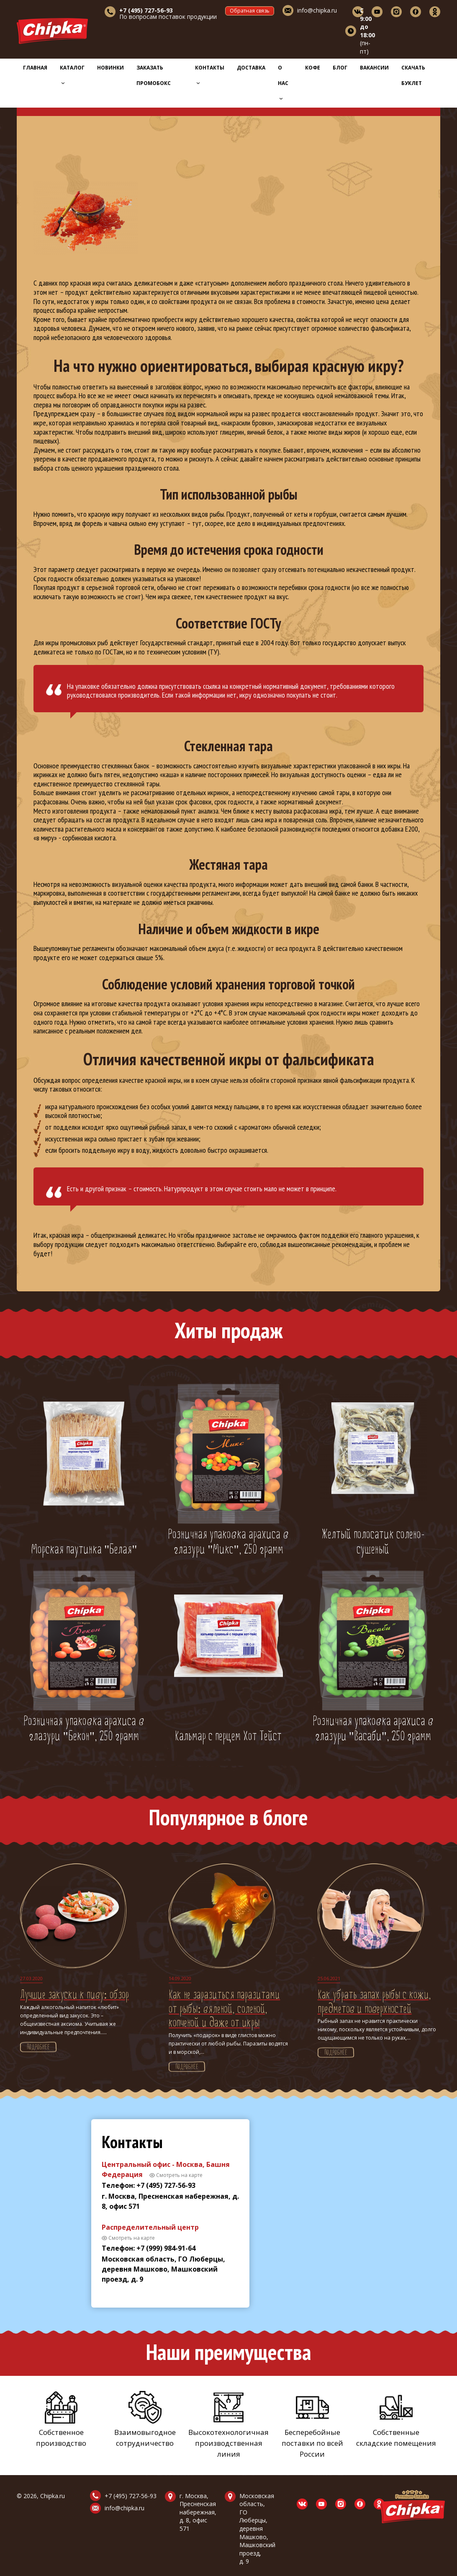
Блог (340, 67)
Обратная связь (250, 10)
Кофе (312, 67)
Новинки (110, 67)
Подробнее (38, 2047)
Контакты (209, 74)
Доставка (251, 67)
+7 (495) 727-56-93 (131, 2496)
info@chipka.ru (317, 10)
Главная (35, 67)
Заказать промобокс (153, 75)
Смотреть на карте (179, 2175)
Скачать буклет (413, 75)
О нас (283, 82)
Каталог (72, 74)
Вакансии (374, 67)
